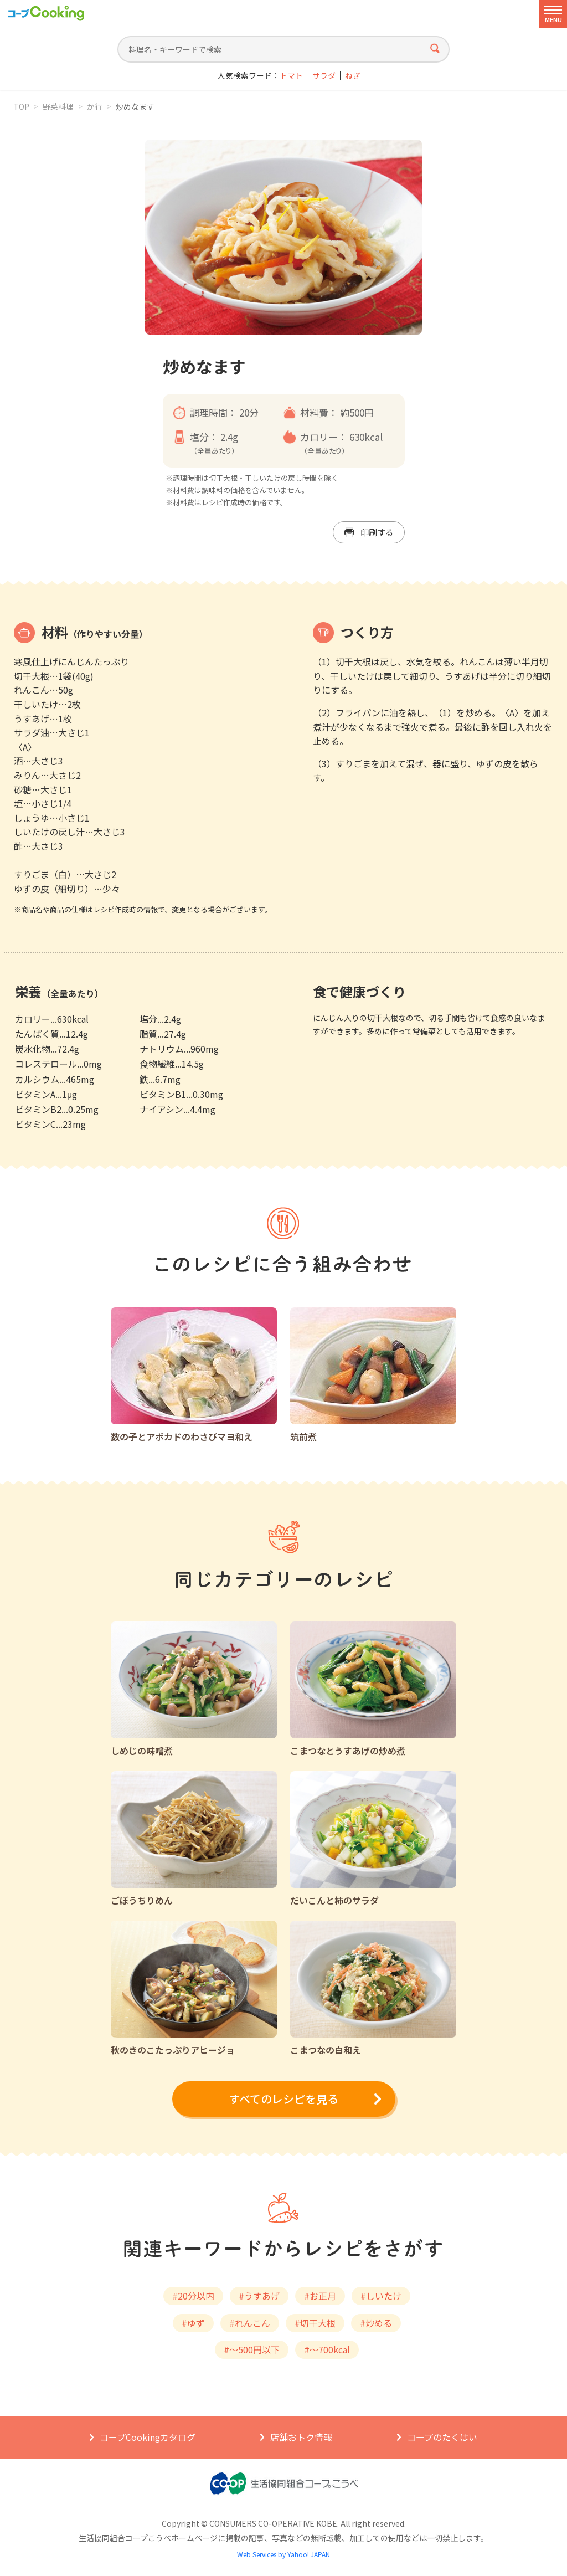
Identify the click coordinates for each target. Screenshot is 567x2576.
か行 (94, 106)
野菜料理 (58, 106)
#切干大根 (315, 2322)
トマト (291, 75)
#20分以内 (193, 2295)
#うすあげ (259, 2295)
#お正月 (320, 2295)
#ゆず (193, 2322)
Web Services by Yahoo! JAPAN (283, 2554)
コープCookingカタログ (147, 2437)
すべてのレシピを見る (283, 2099)
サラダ (324, 75)
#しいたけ (380, 2295)
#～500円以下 (252, 2349)
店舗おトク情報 (301, 2437)
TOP (21, 106)
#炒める (376, 2322)
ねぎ (352, 75)
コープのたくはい (442, 2437)
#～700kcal (327, 2349)
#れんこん (249, 2322)
